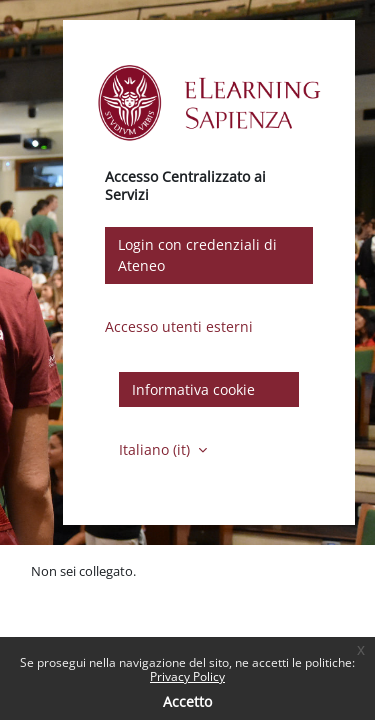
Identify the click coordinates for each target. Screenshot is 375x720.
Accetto (187, 701)
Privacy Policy (187, 676)
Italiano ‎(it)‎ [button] (156, 449)
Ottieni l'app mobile (89, 611)
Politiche (56, 591)
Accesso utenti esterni (179, 326)
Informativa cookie (193, 389)
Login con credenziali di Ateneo (197, 255)
